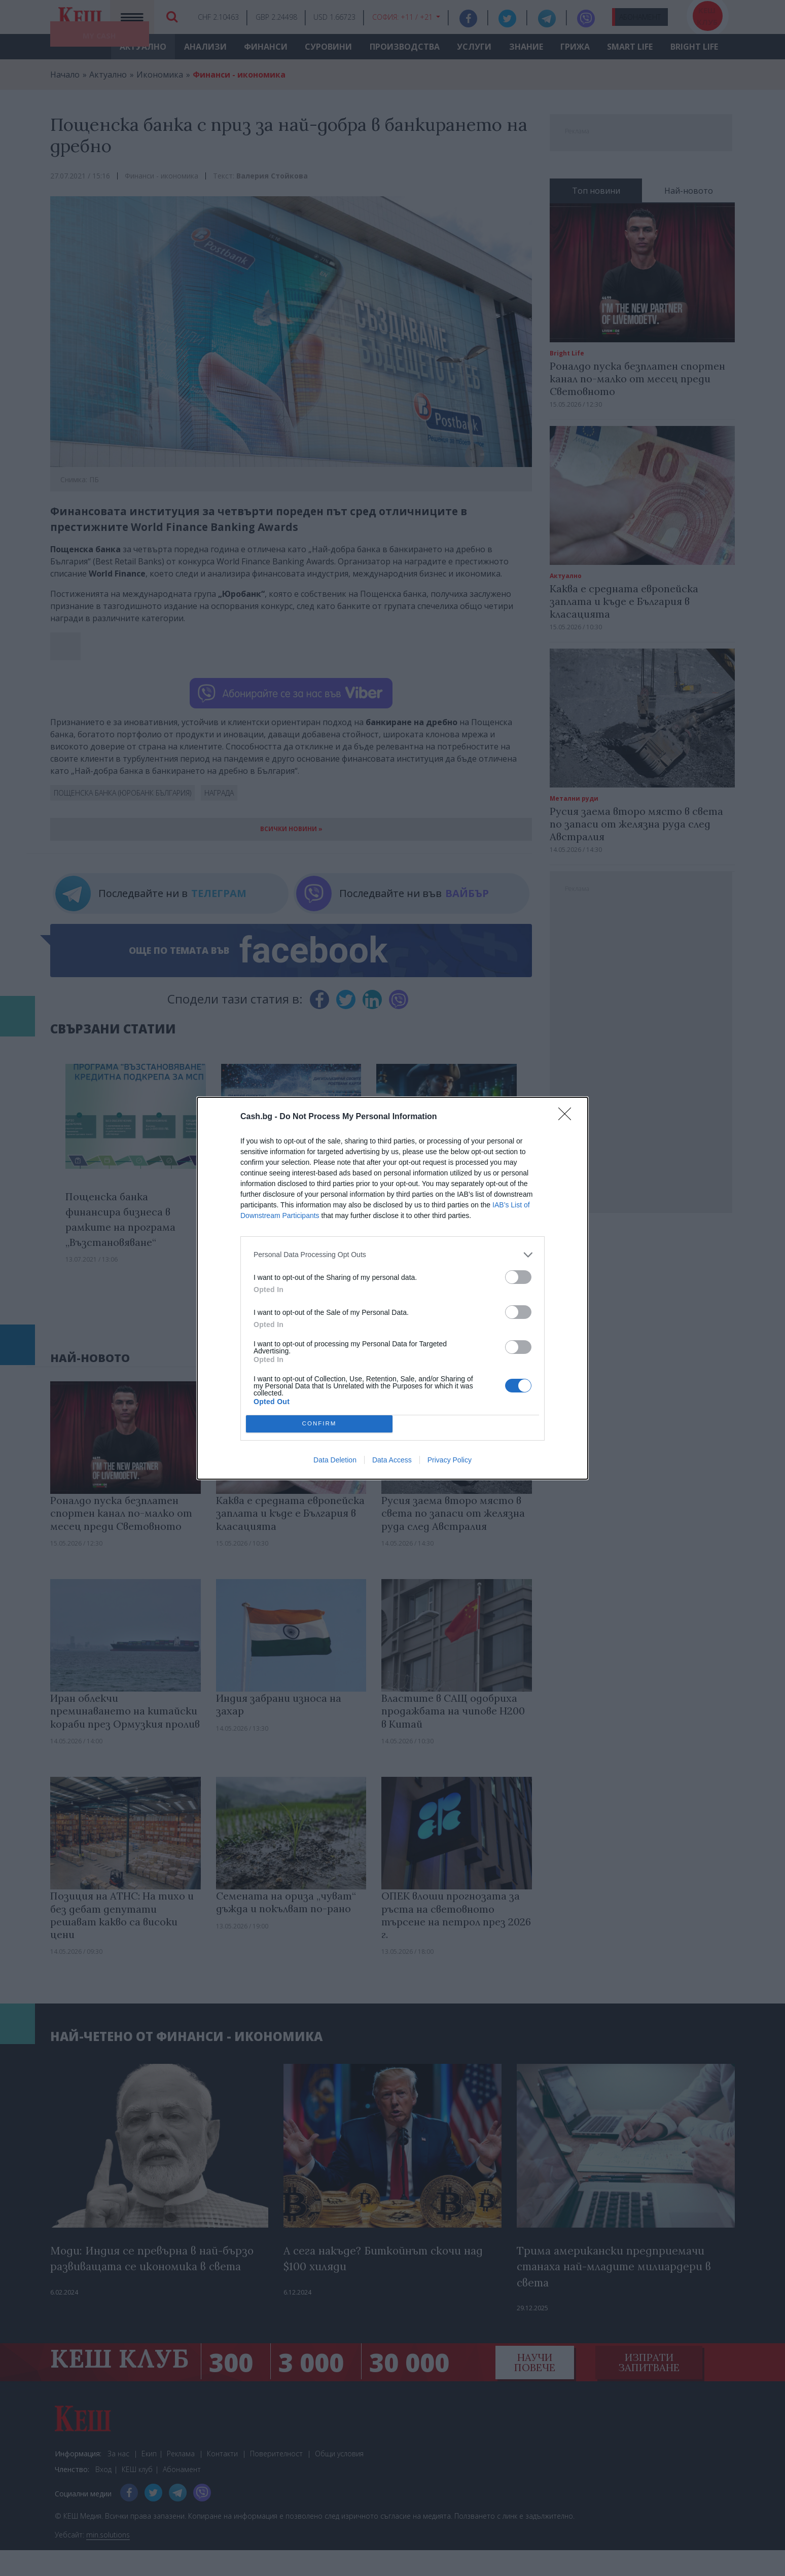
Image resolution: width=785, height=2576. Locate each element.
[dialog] (392, 1288)
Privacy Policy (449, 1460)
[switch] (518, 1277)
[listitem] (392, 1254)
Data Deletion (334, 1460)
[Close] (568, 1117)
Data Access (392, 1460)
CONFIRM (319, 1423)
